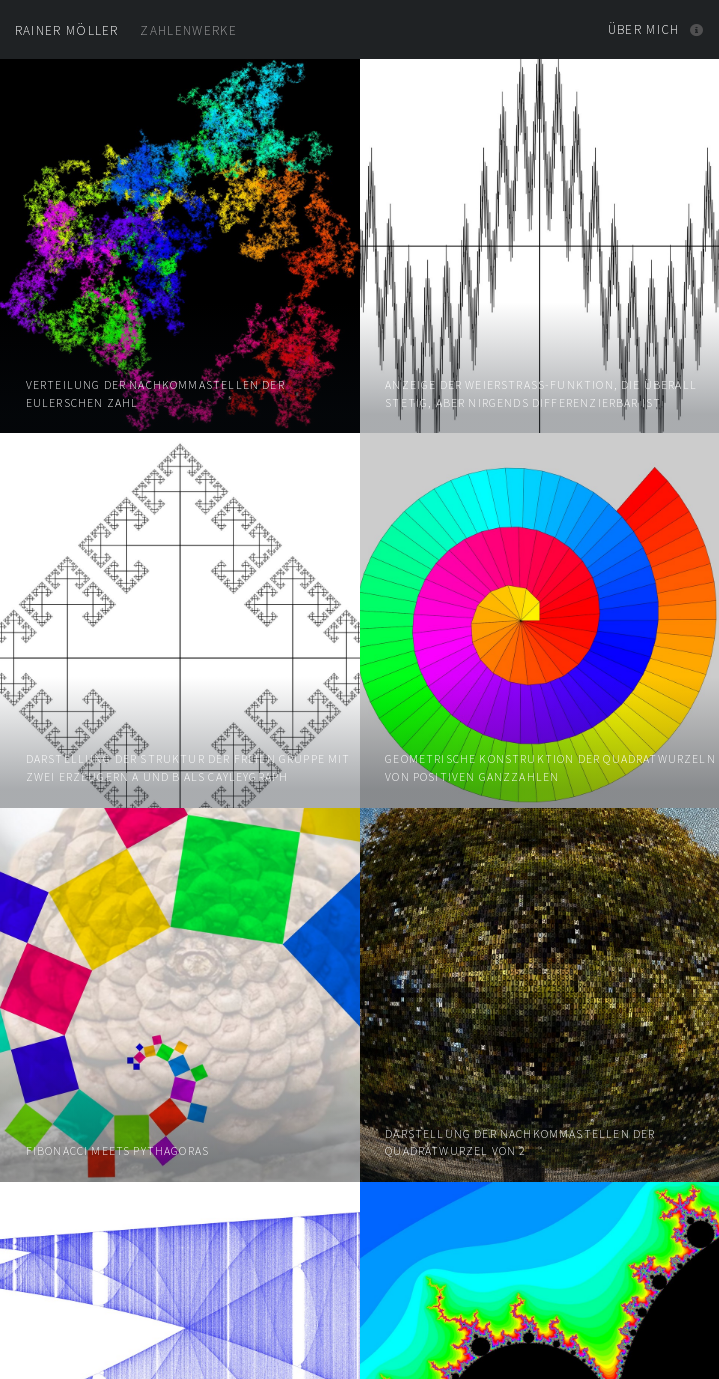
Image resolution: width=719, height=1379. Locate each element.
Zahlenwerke (126, 30)
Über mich (644, 29)
